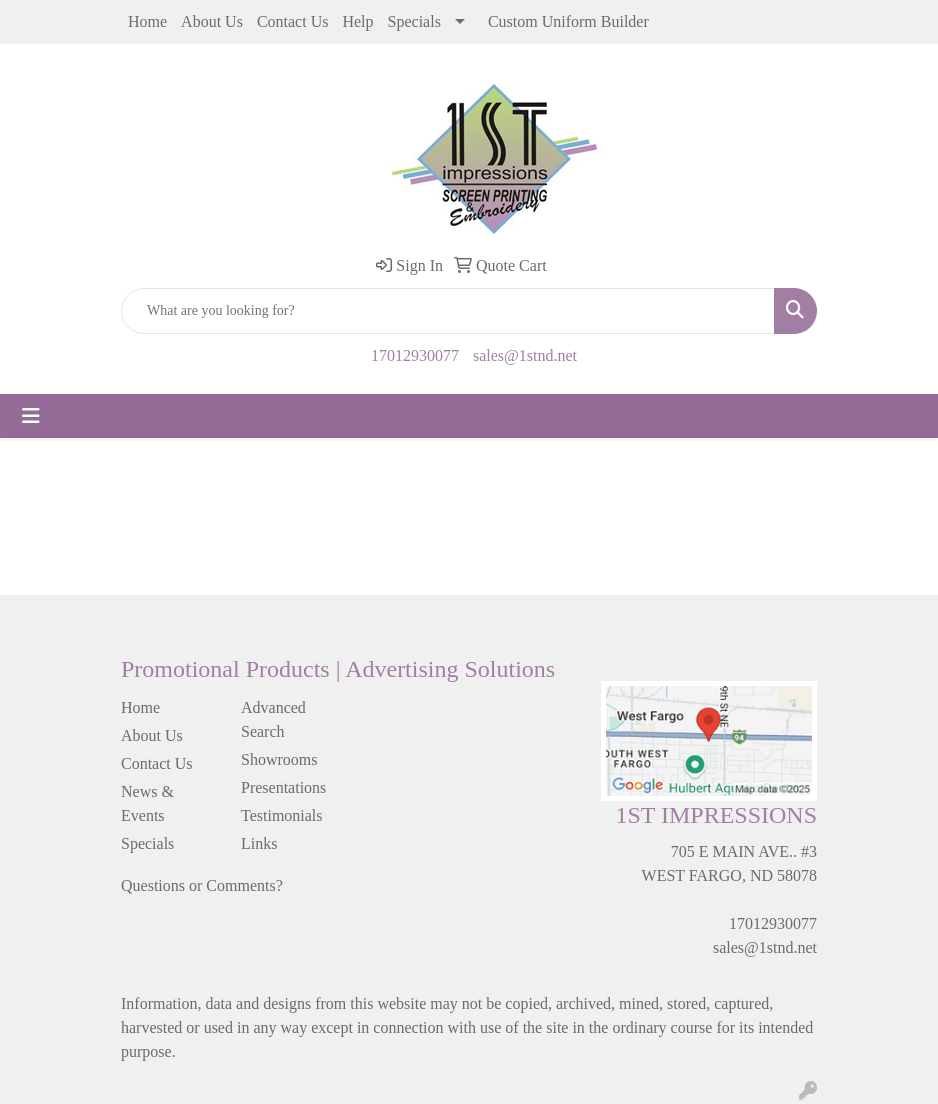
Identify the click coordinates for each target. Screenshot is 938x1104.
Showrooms (279, 759)
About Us (212, 21)
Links (259, 843)
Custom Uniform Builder (568, 21)
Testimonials (282, 815)
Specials (414, 21)
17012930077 (415, 355)
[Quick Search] (448, 311)
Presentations (283, 787)
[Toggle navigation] (31, 416)
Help (357, 21)
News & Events (147, 803)
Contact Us (293, 21)
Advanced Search (273, 719)
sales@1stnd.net (525, 355)
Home (147, 21)
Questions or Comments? (202, 885)
